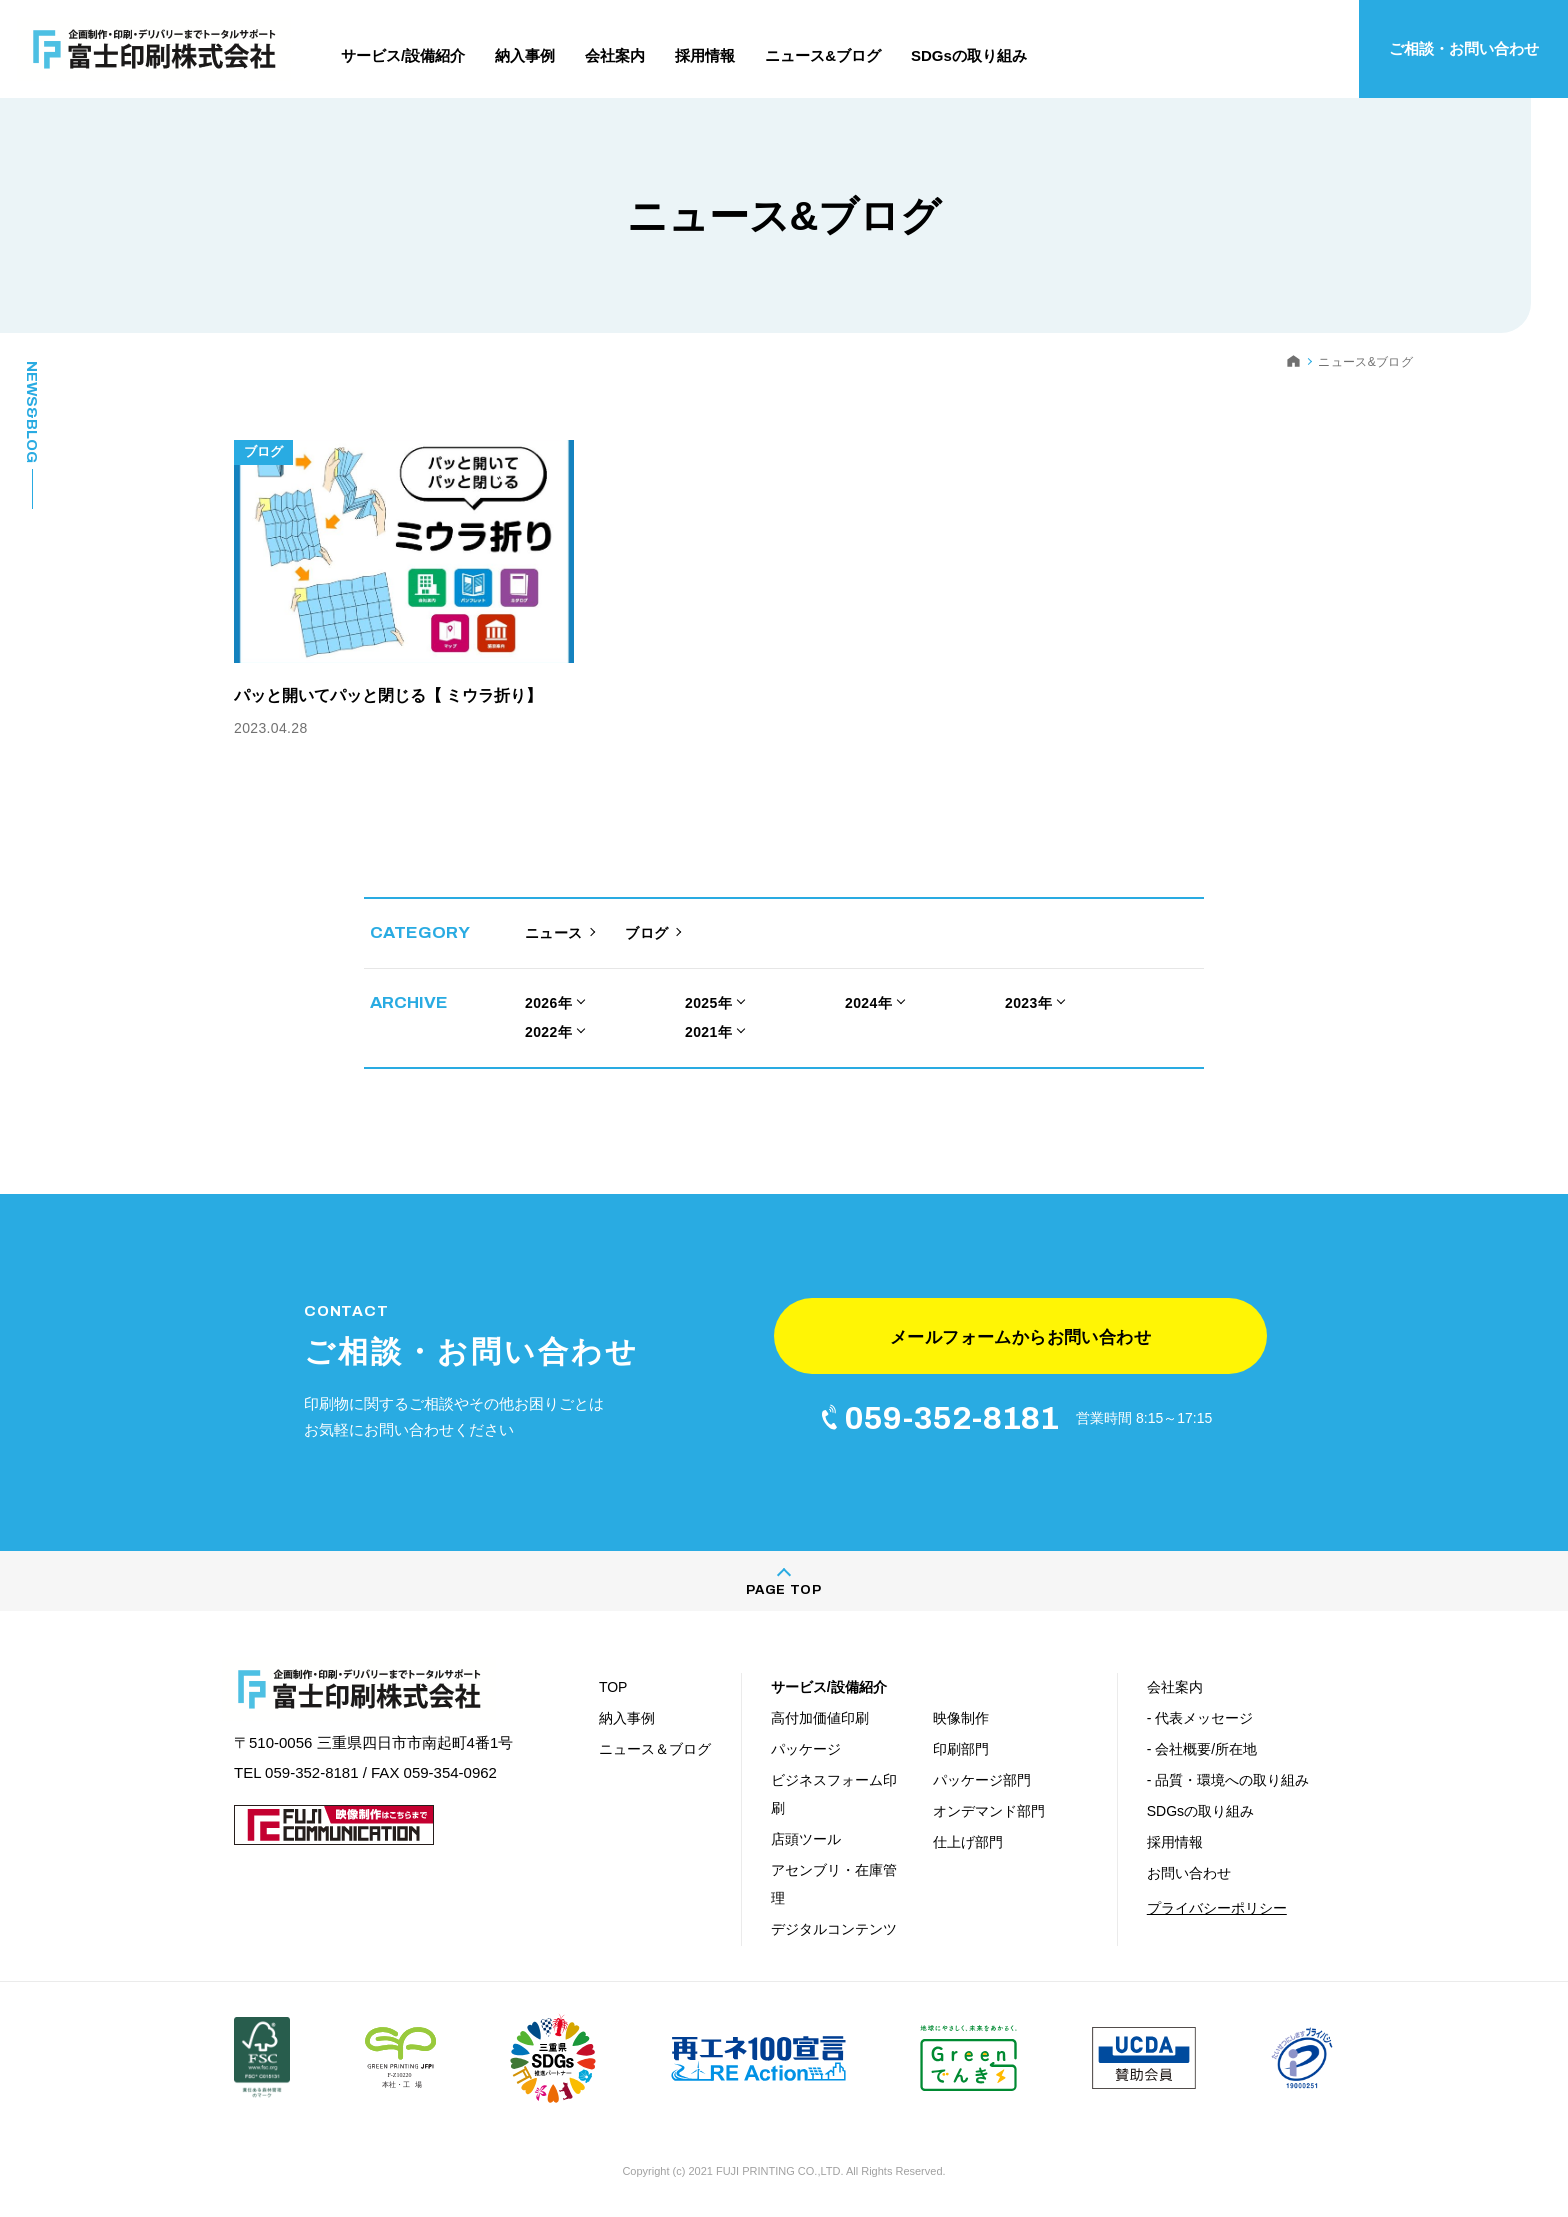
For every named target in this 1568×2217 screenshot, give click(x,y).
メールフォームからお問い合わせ (1020, 1337)
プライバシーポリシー (1217, 1908)
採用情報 (1175, 1842)
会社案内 (1175, 1687)
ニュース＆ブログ (655, 1749)
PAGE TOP (783, 1590)
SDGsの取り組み (1200, 1811)
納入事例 (627, 1718)
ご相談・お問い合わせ (1464, 48)
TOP (613, 1687)
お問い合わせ (1189, 1873)
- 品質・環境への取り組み (1228, 1780)
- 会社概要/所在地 (1202, 1749)
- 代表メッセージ (1200, 1718)
